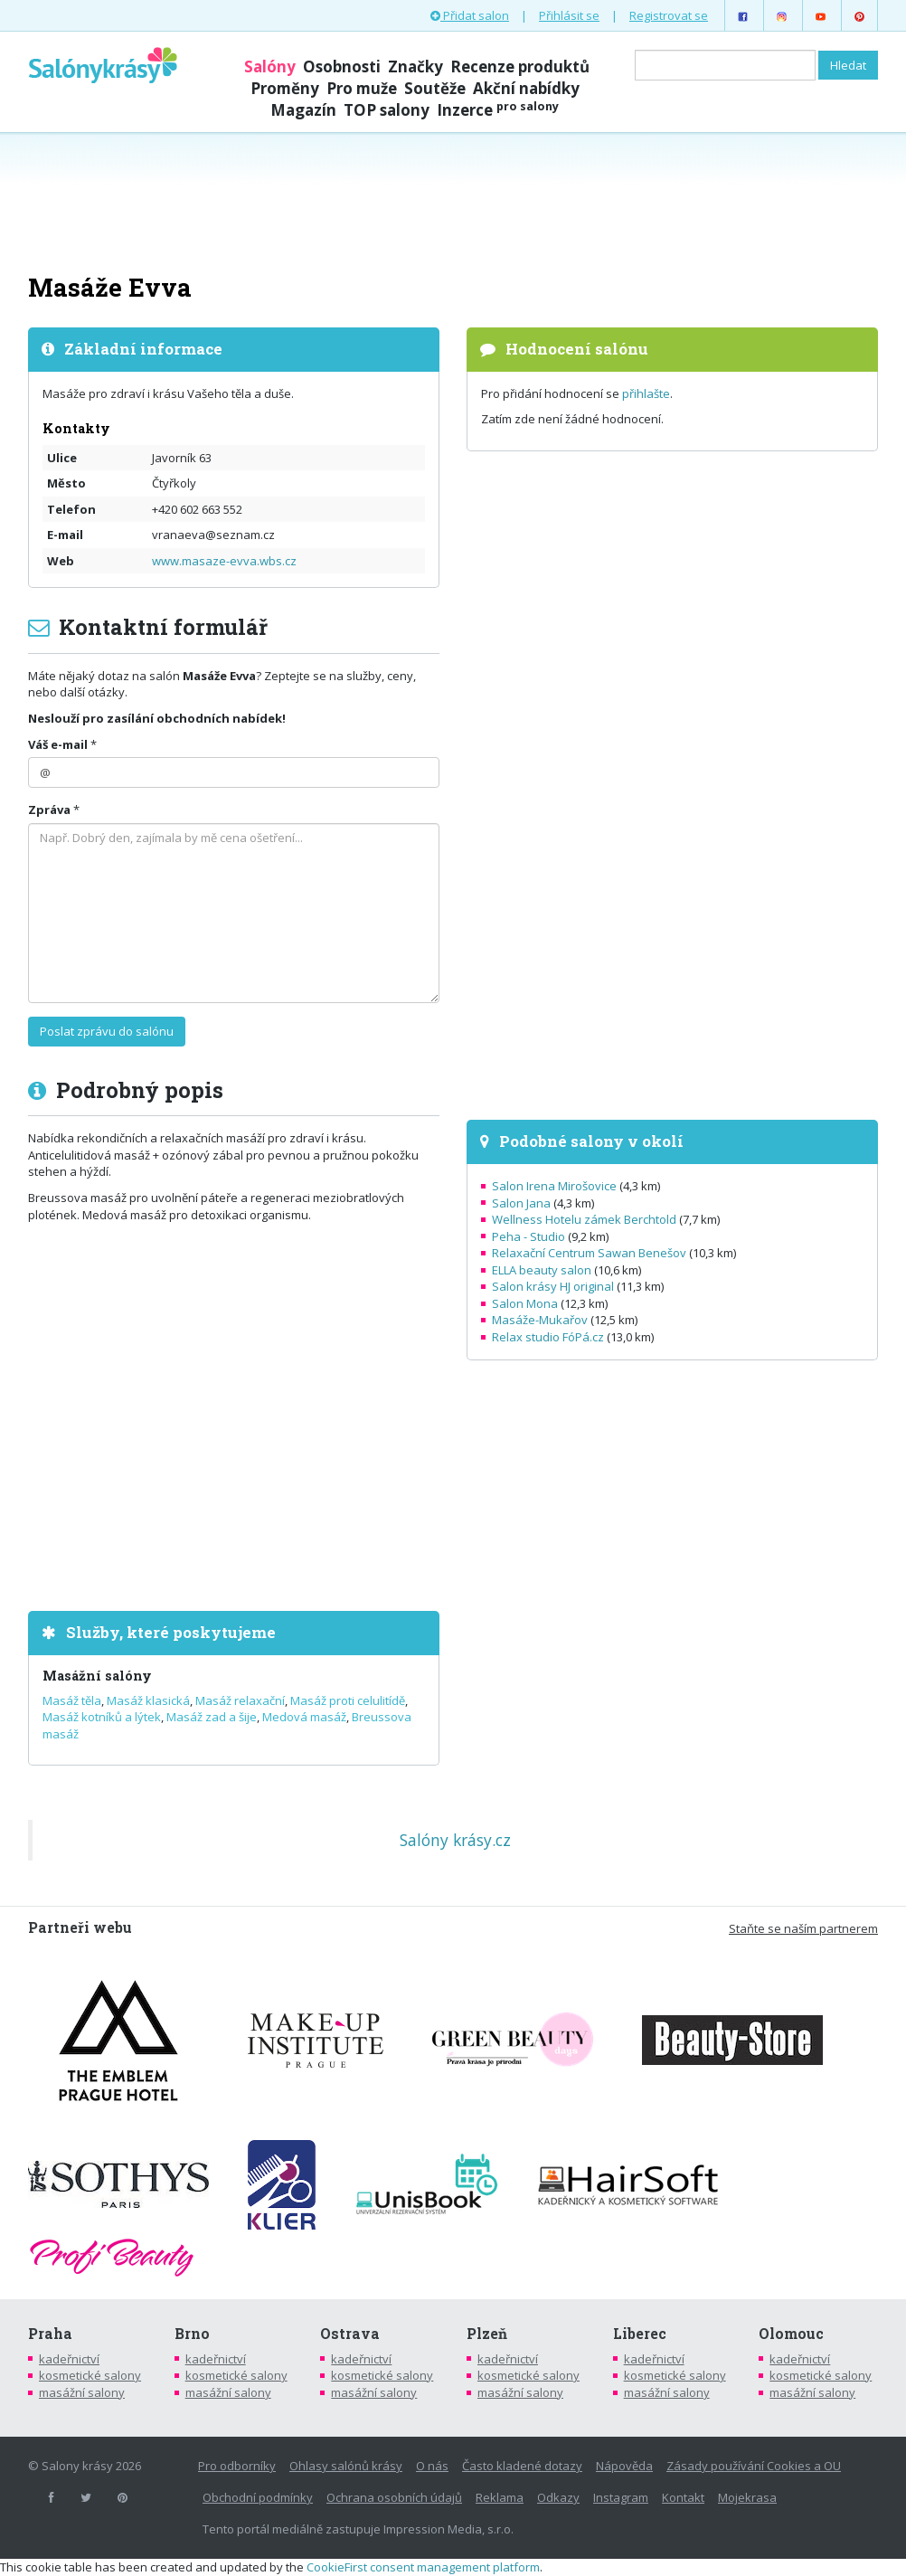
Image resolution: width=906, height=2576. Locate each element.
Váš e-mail (58, 744)
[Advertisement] (453, 201)
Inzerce (498, 109)
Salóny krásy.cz (455, 1840)
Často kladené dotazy (522, 2466)
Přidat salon (469, 15)
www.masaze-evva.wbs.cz (224, 561)
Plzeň (487, 2334)
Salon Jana (521, 1203)
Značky (415, 66)
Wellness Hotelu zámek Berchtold (584, 1219)
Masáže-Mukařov (540, 1320)
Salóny (270, 66)
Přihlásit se (569, 15)
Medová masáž (304, 1717)
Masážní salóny (97, 1675)
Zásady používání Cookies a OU (753, 2466)
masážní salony (82, 2392)
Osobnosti (342, 66)
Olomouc (791, 2334)
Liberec (639, 2334)
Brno (192, 2334)
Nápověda (624, 2466)
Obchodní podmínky (258, 2497)
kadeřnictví (69, 2359)
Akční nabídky (526, 88)
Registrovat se (668, 15)
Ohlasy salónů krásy (345, 2466)
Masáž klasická (148, 1700)
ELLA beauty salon (541, 1270)
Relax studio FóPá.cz (548, 1337)
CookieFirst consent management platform (423, 2567)
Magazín (303, 109)
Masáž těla (71, 1700)
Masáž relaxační (240, 1700)
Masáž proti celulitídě (347, 1700)
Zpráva (49, 809)
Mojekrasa (747, 2497)
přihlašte (646, 393)
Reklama (500, 2497)
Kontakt (683, 2497)
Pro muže (361, 88)
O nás (432, 2466)
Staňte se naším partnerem (803, 1928)
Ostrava (350, 2334)
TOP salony (386, 109)
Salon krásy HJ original (553, 1286)
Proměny (284, 88)
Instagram (620, 2497)
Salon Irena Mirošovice (554, 1186)
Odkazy (558, 2497)
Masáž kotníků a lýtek (101, 1717)
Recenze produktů (520, 66)
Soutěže (435, 88)
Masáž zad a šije (211, 1717)
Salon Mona (525, 1303)
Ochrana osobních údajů (394, 2497)
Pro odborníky (237, 2466)
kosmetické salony (90, 2375)
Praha (50, 2334)
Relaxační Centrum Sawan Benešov (589, 1253)
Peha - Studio (528, 1236)
